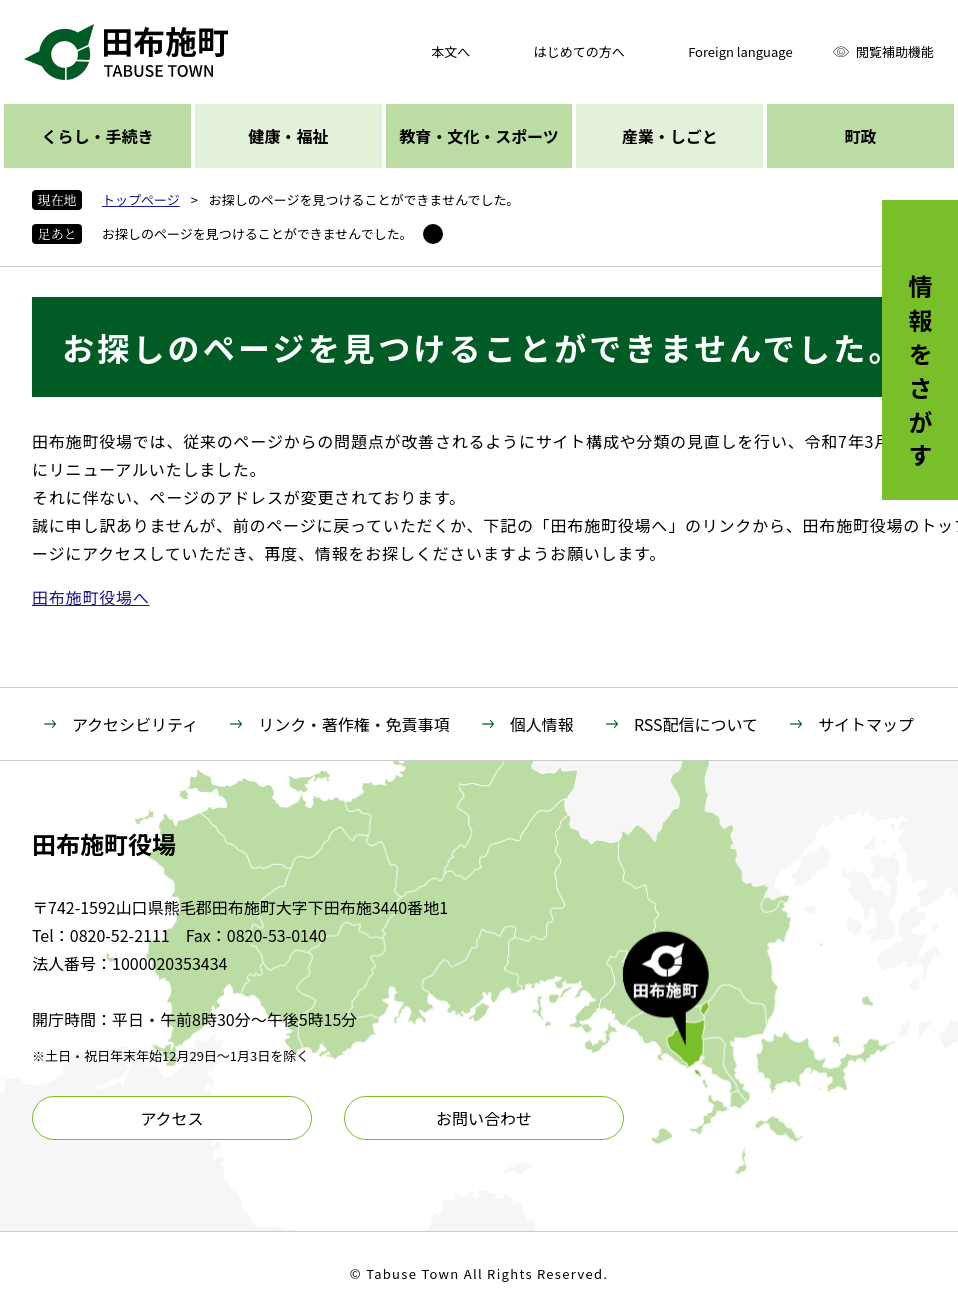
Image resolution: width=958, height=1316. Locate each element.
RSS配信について (696, 724)
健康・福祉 (288, 136)
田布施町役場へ (91, 597)
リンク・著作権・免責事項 (354, 724)
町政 (861, 136)
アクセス (171, 1118)
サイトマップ (866, 724)
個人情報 (542, 724)
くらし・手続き (97, 136)
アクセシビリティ (135, 724)
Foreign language (740, 51)
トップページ (141, 199)
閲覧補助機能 (895, 51)
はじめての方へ (579, 51)
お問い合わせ (484, 1118)
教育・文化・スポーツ (479, 136)
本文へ (450, 51)
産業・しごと (670, 136)
